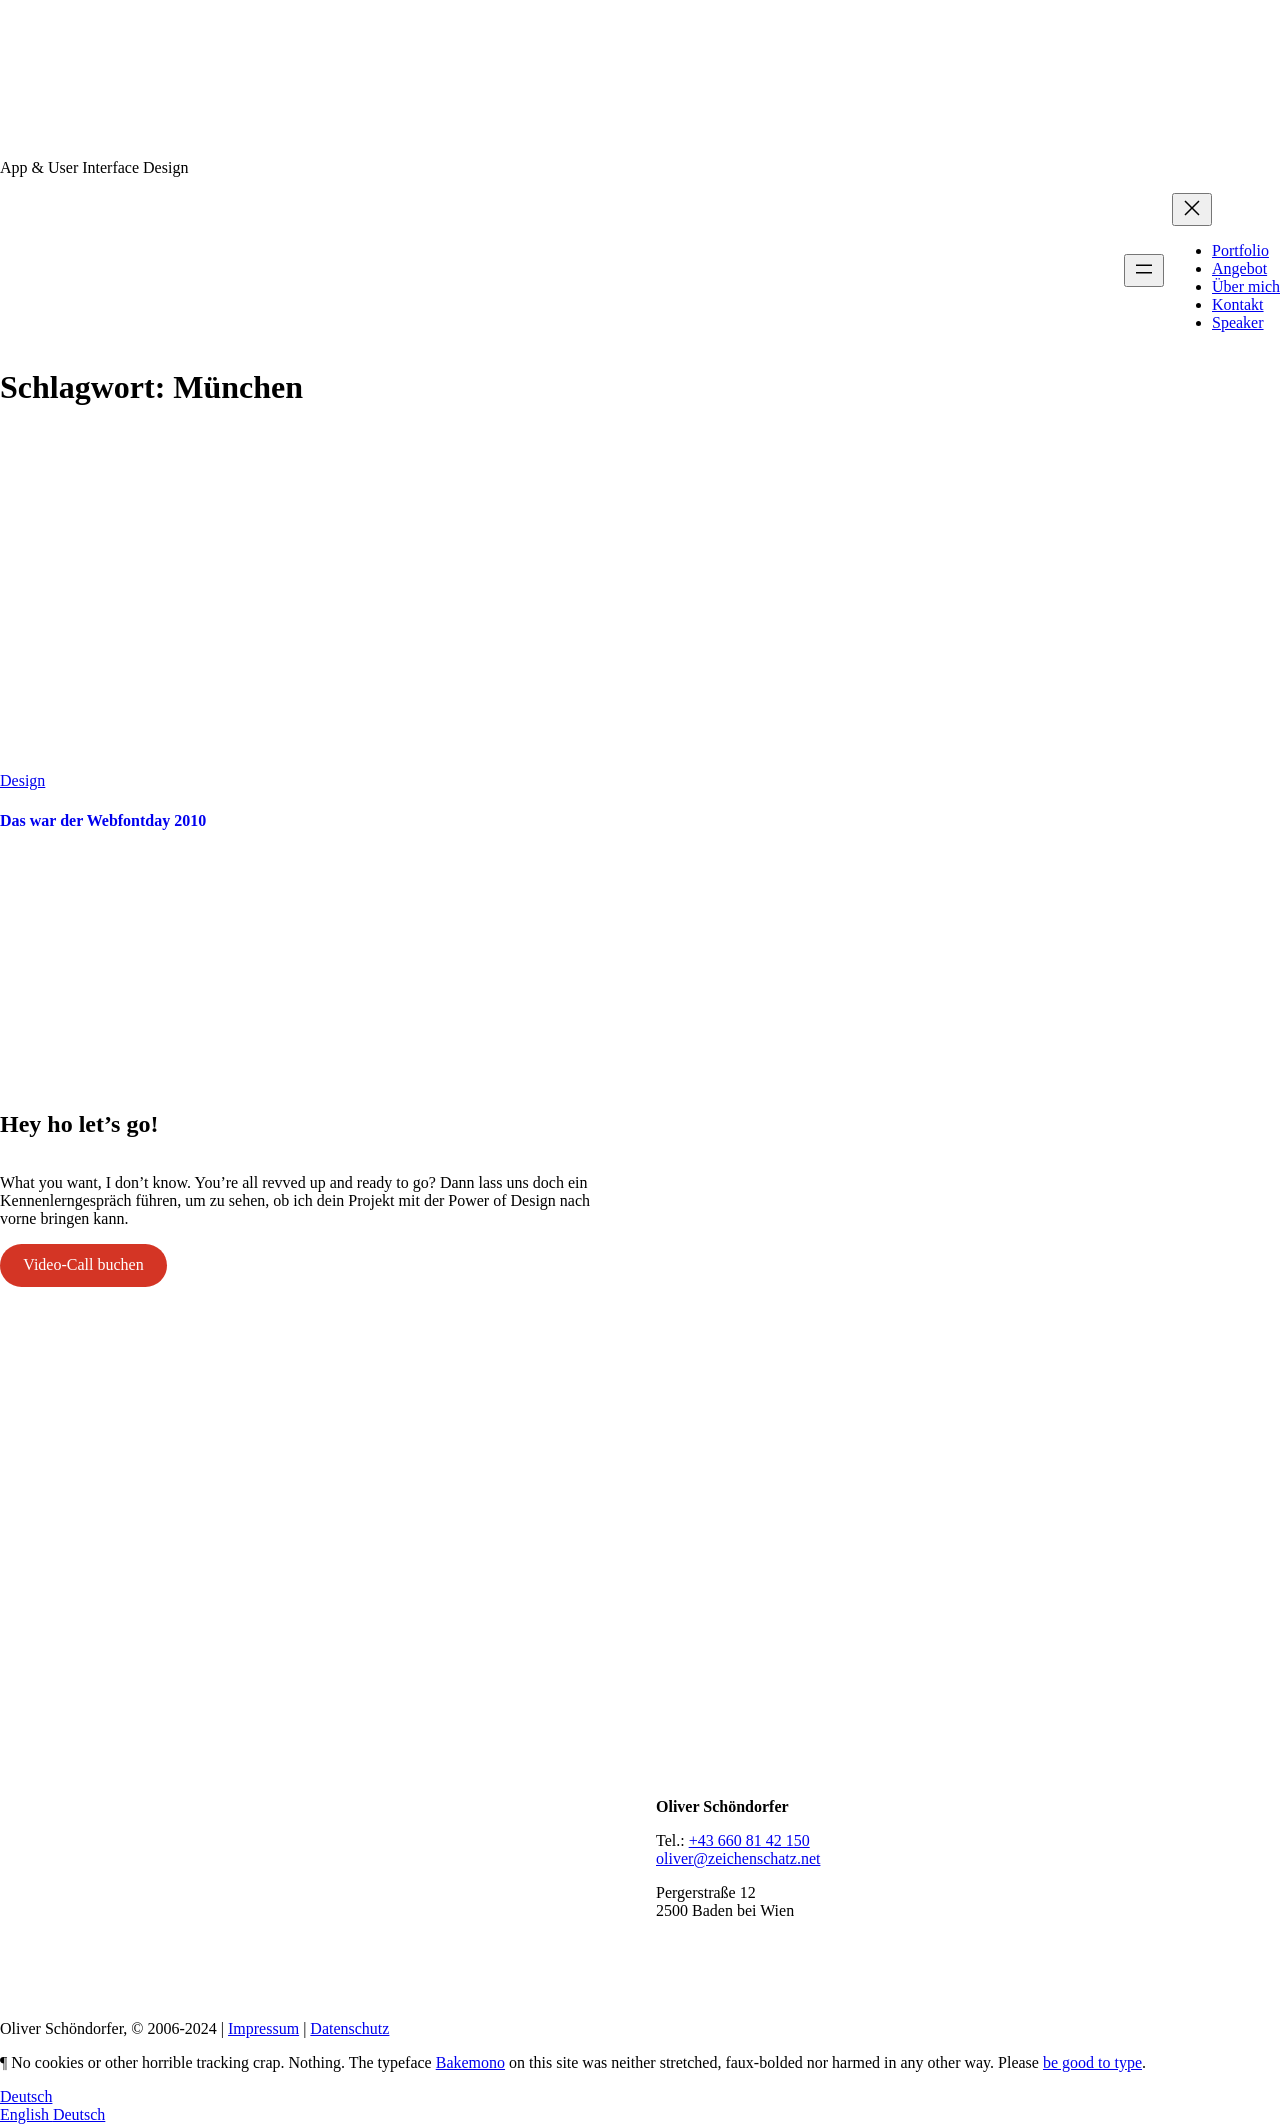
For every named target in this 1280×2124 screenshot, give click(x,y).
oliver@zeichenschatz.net (738, 1858)
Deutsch (26, 2096)
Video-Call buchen (83, 1264)
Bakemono (470, 2062)
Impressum (263, 2028)
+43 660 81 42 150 (749, 1840)
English (26, 2114)
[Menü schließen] (1192, 209)
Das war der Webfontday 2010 (103, 820)
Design (22, 780)
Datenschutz (349, 2028)
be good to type (1092, 2062)
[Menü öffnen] (1144, 270)
